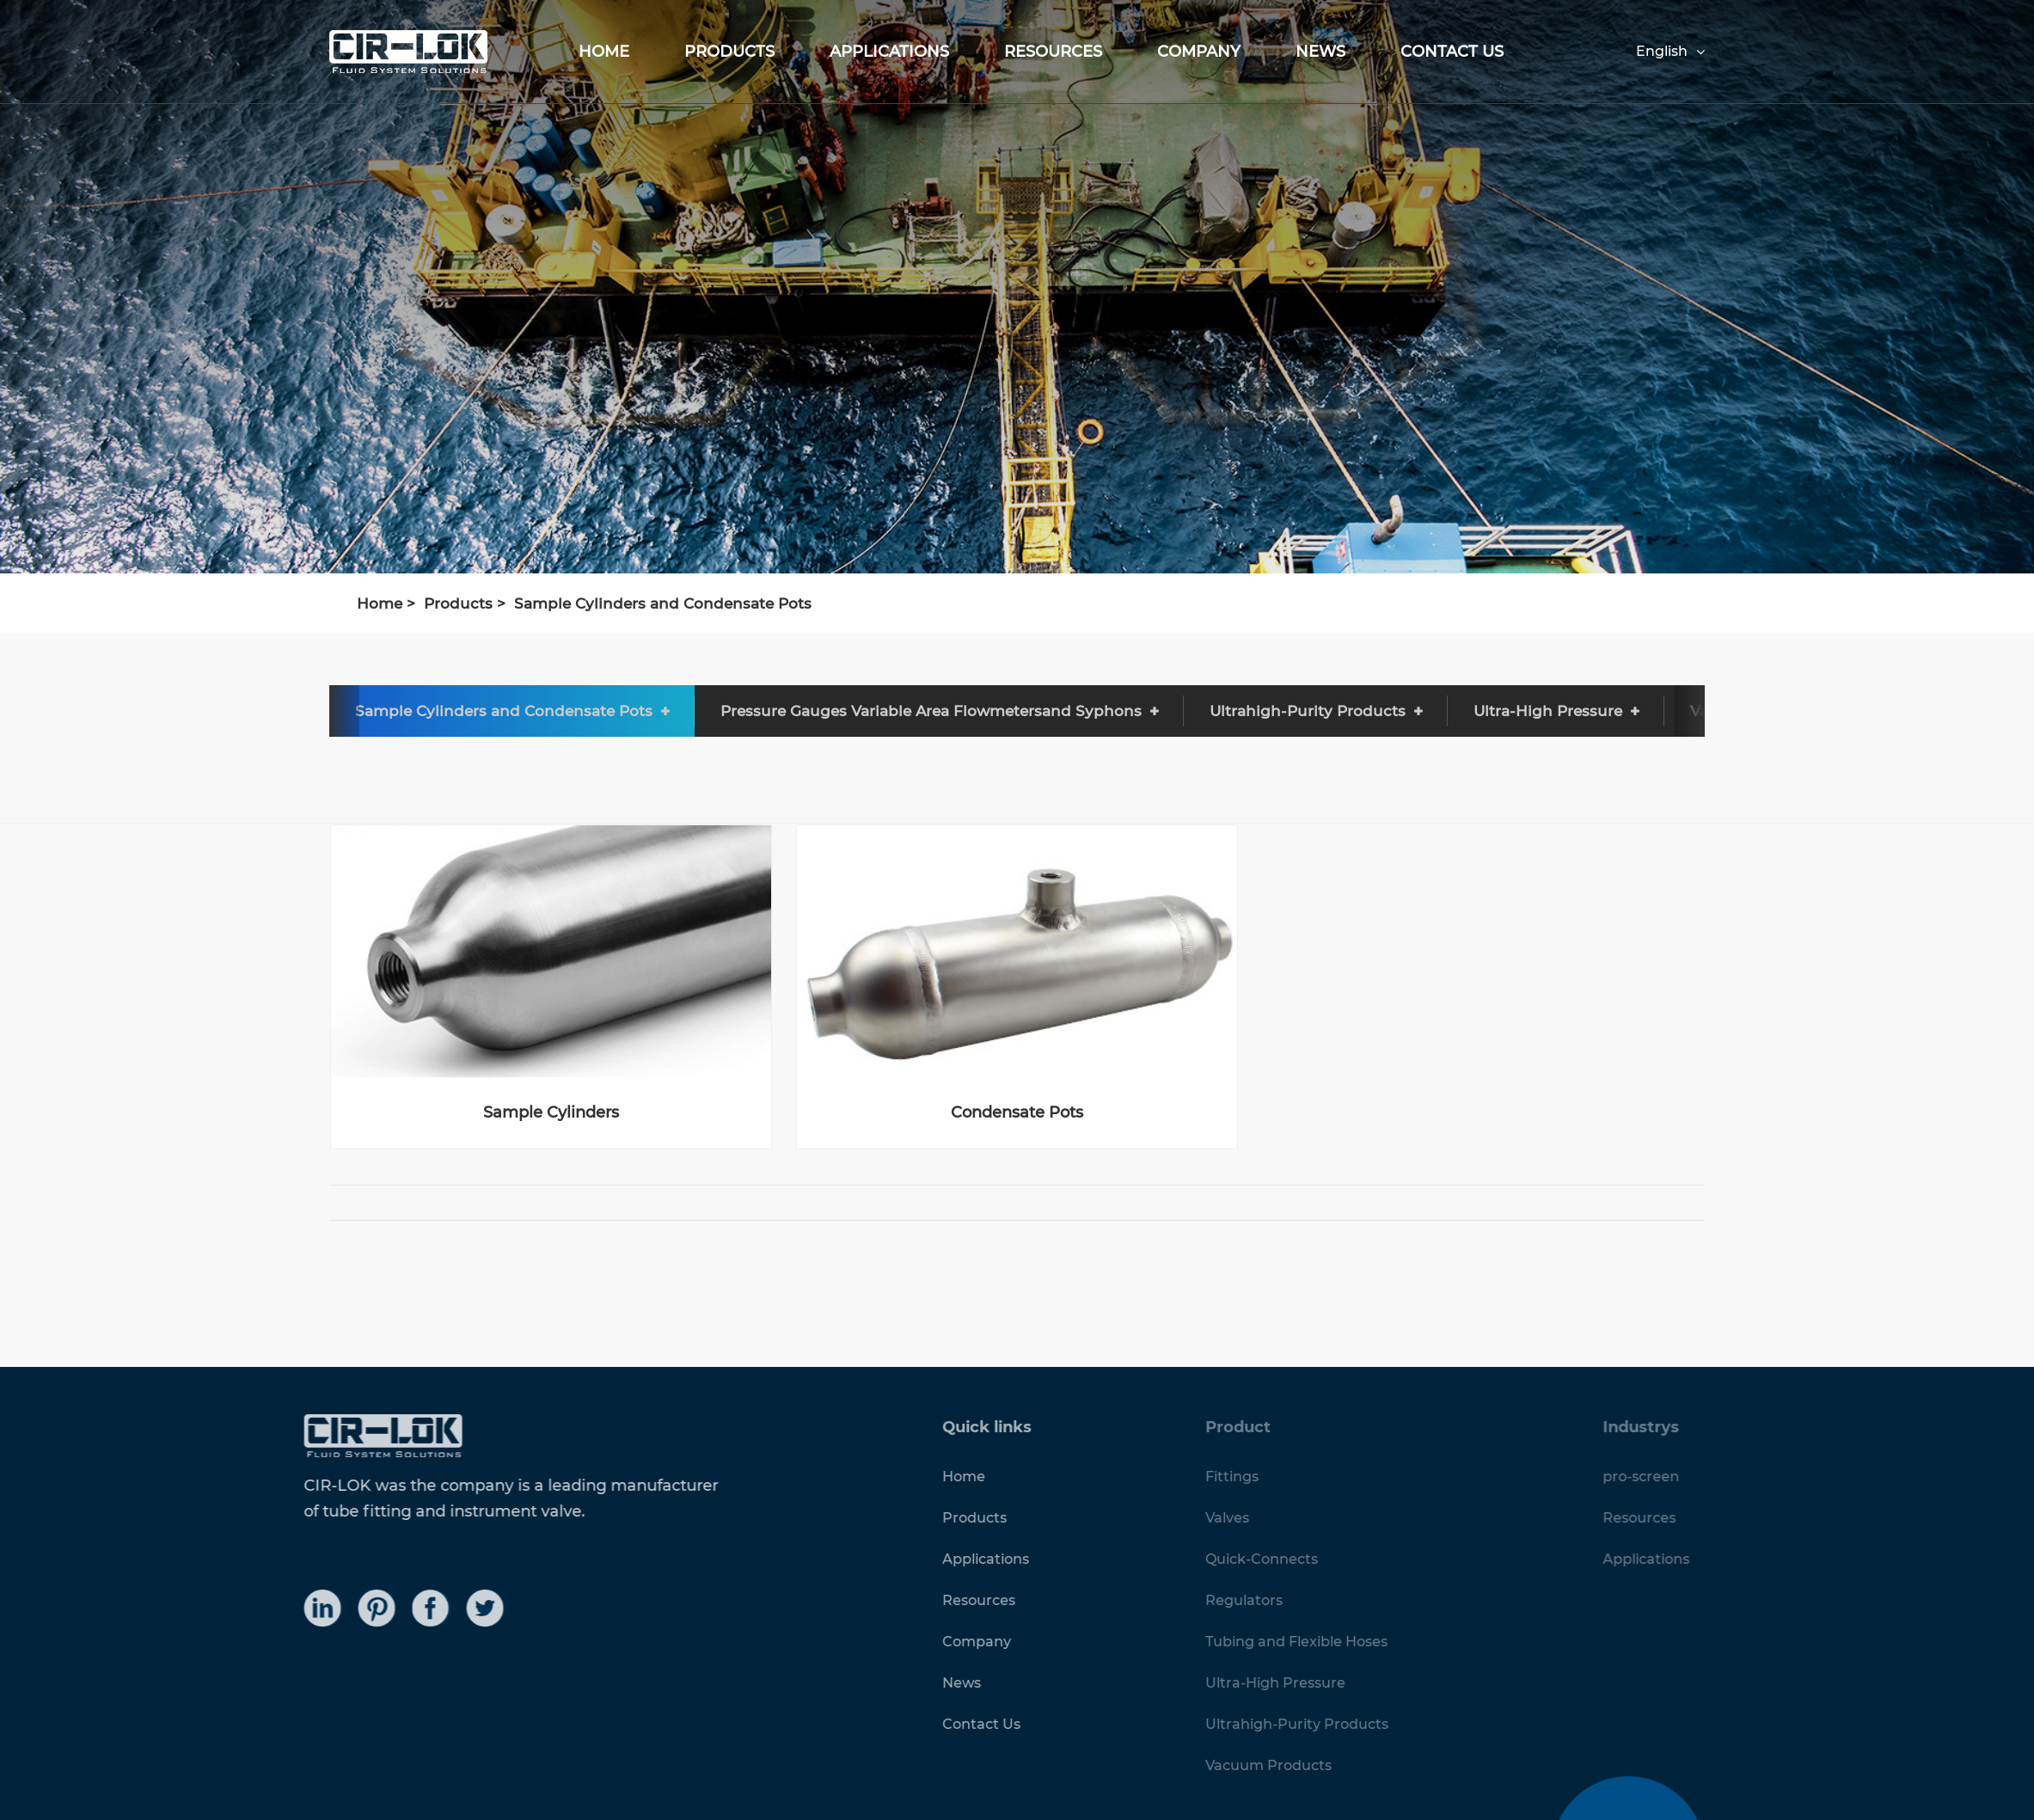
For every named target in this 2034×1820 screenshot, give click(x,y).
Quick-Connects (77, 711)
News (1320, 51)
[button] (303, 711)
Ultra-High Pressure (1547, 711)
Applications (889, 51)
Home (604, 51)
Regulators (246, 711)
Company (1199, 51)
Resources (1053, 51)
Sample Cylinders (551, 1113)
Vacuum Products (1758, 711)
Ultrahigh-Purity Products (1308, 711)
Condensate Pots (1017, 1113)
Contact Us (1452, 51)
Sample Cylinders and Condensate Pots (663, 603)
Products (729, 51)
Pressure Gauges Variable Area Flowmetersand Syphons (931, 711)
